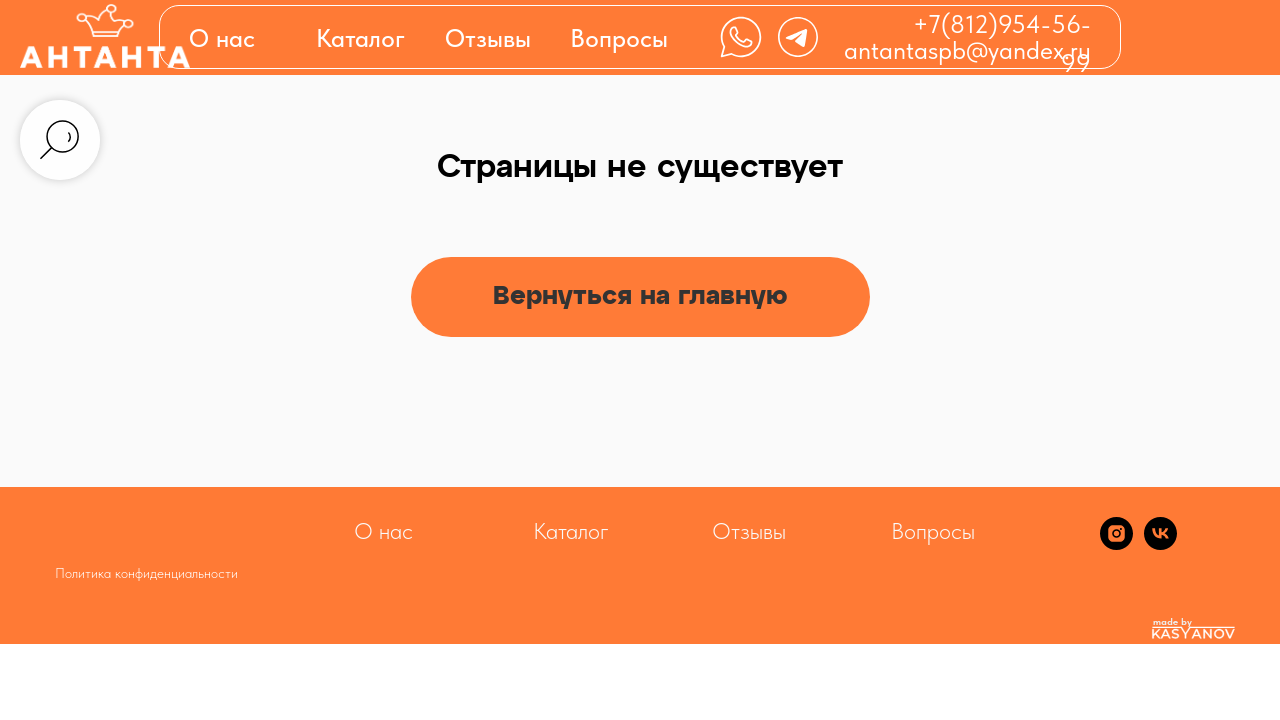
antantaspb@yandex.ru (967, 50)
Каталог (571, 531)
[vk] (1160, 544)
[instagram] (1116, 544)
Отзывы (488, 38)
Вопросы (619, 38)
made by (1172, 621)
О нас (222, 38)
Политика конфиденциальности (146, 573)
